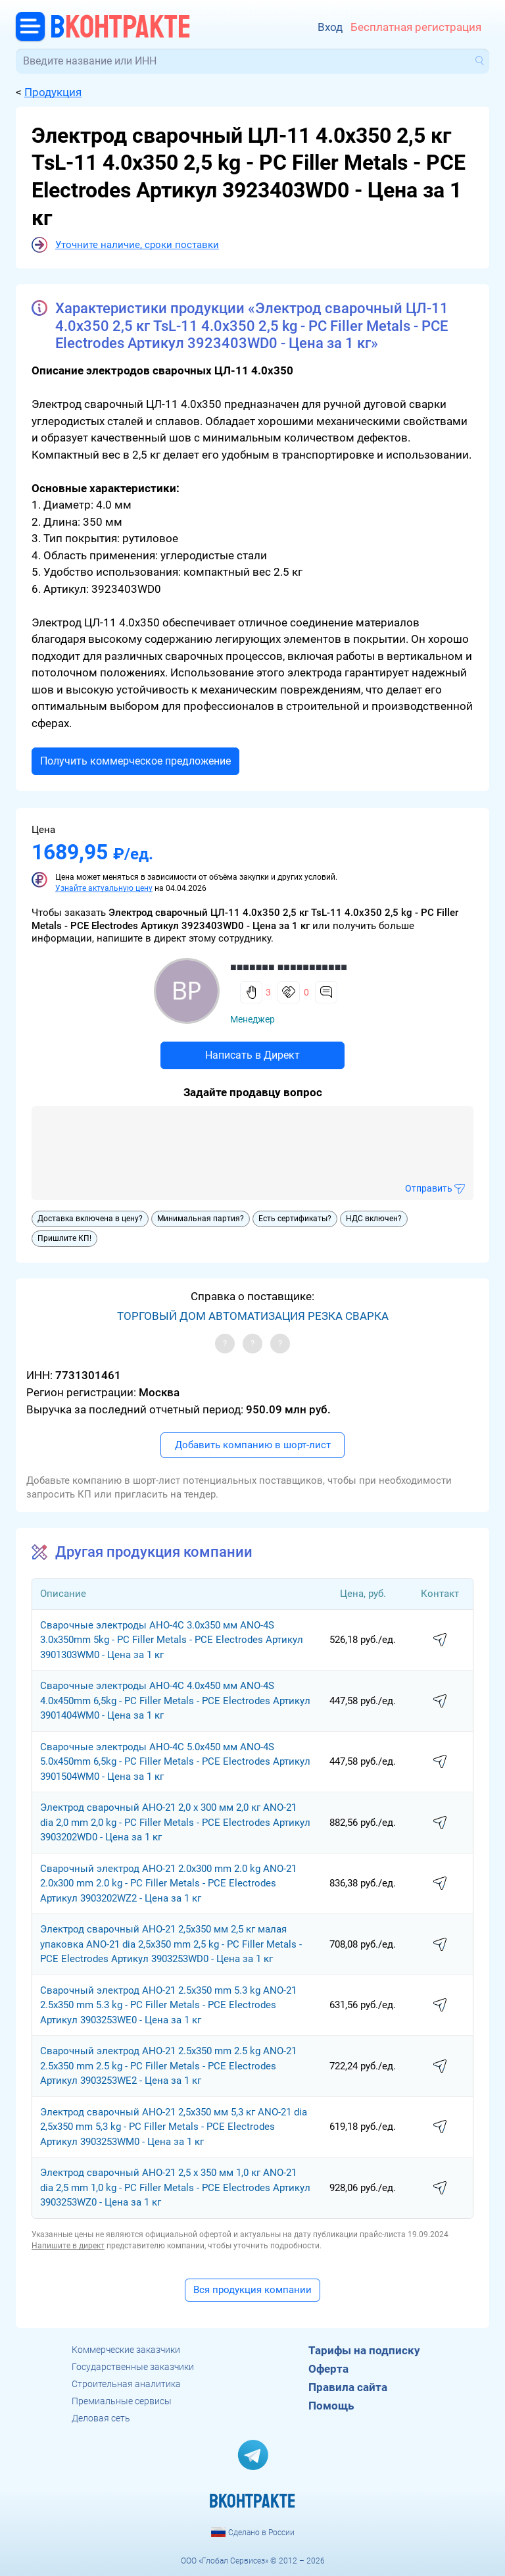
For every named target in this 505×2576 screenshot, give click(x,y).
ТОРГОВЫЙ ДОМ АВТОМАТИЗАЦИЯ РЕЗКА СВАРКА (253, 1316)
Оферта (328, 2368)
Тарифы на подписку (364, 2350)
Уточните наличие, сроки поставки (137, 245)
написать (439, 1640)
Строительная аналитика (126, 2384)
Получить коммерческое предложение (135, 761)
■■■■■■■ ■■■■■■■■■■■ (288, 967)
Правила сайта (347, 2387)
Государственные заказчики (133, 2366)
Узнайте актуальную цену (104, 888)
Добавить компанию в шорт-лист (253, 1445)
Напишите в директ (68, 2245)
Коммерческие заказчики (126, 2349)
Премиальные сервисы (122, 2401)
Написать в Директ (252, 1055)
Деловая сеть (101, 2418)
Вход (330, 27)
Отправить (428, 1188)
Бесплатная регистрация (415, 27)
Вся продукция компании (252, 2290)
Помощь (331, 2405)
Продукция (53, 92)
